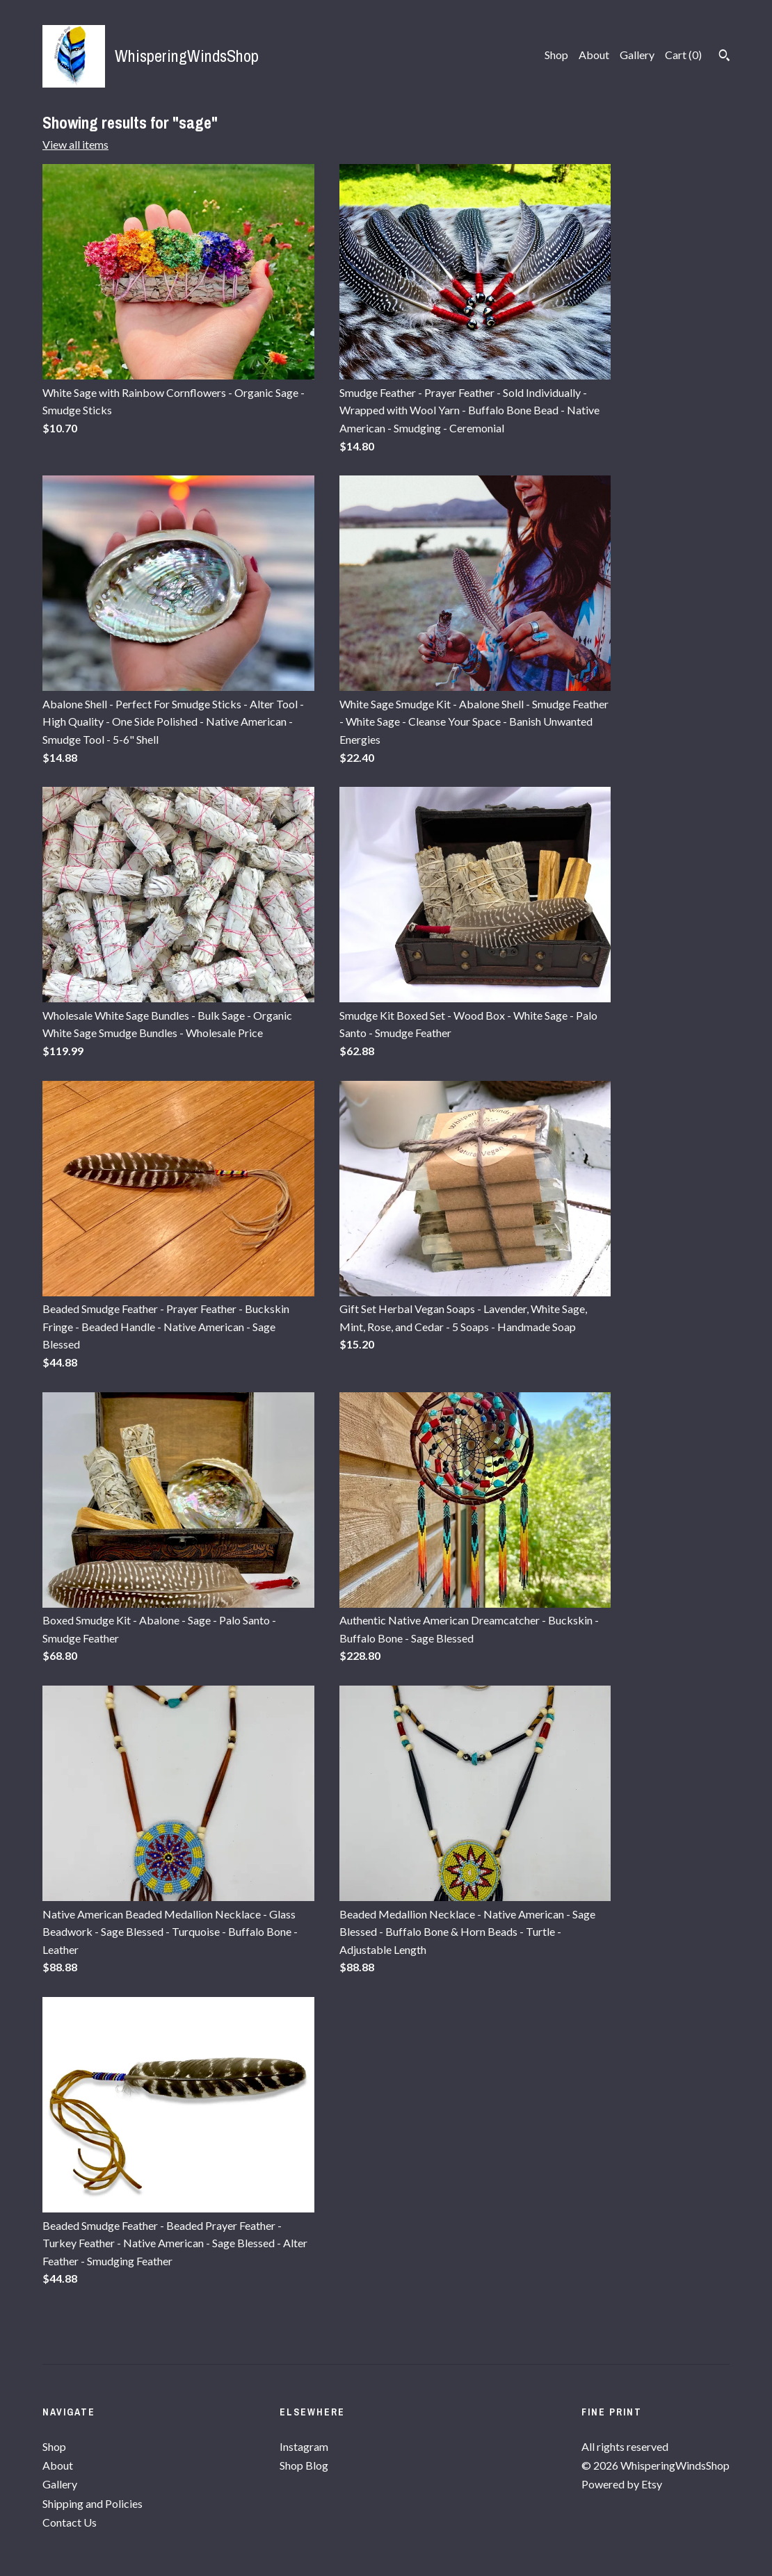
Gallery (637, 54)
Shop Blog (304, 2465)
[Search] (724, 57)
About (594, 54)
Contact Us (69, 2522)
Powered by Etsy (621, 2484)
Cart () (683, 54)
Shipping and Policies (92, 2503)
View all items (75, 144)
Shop (556, 54)
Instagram (304, 2446)
